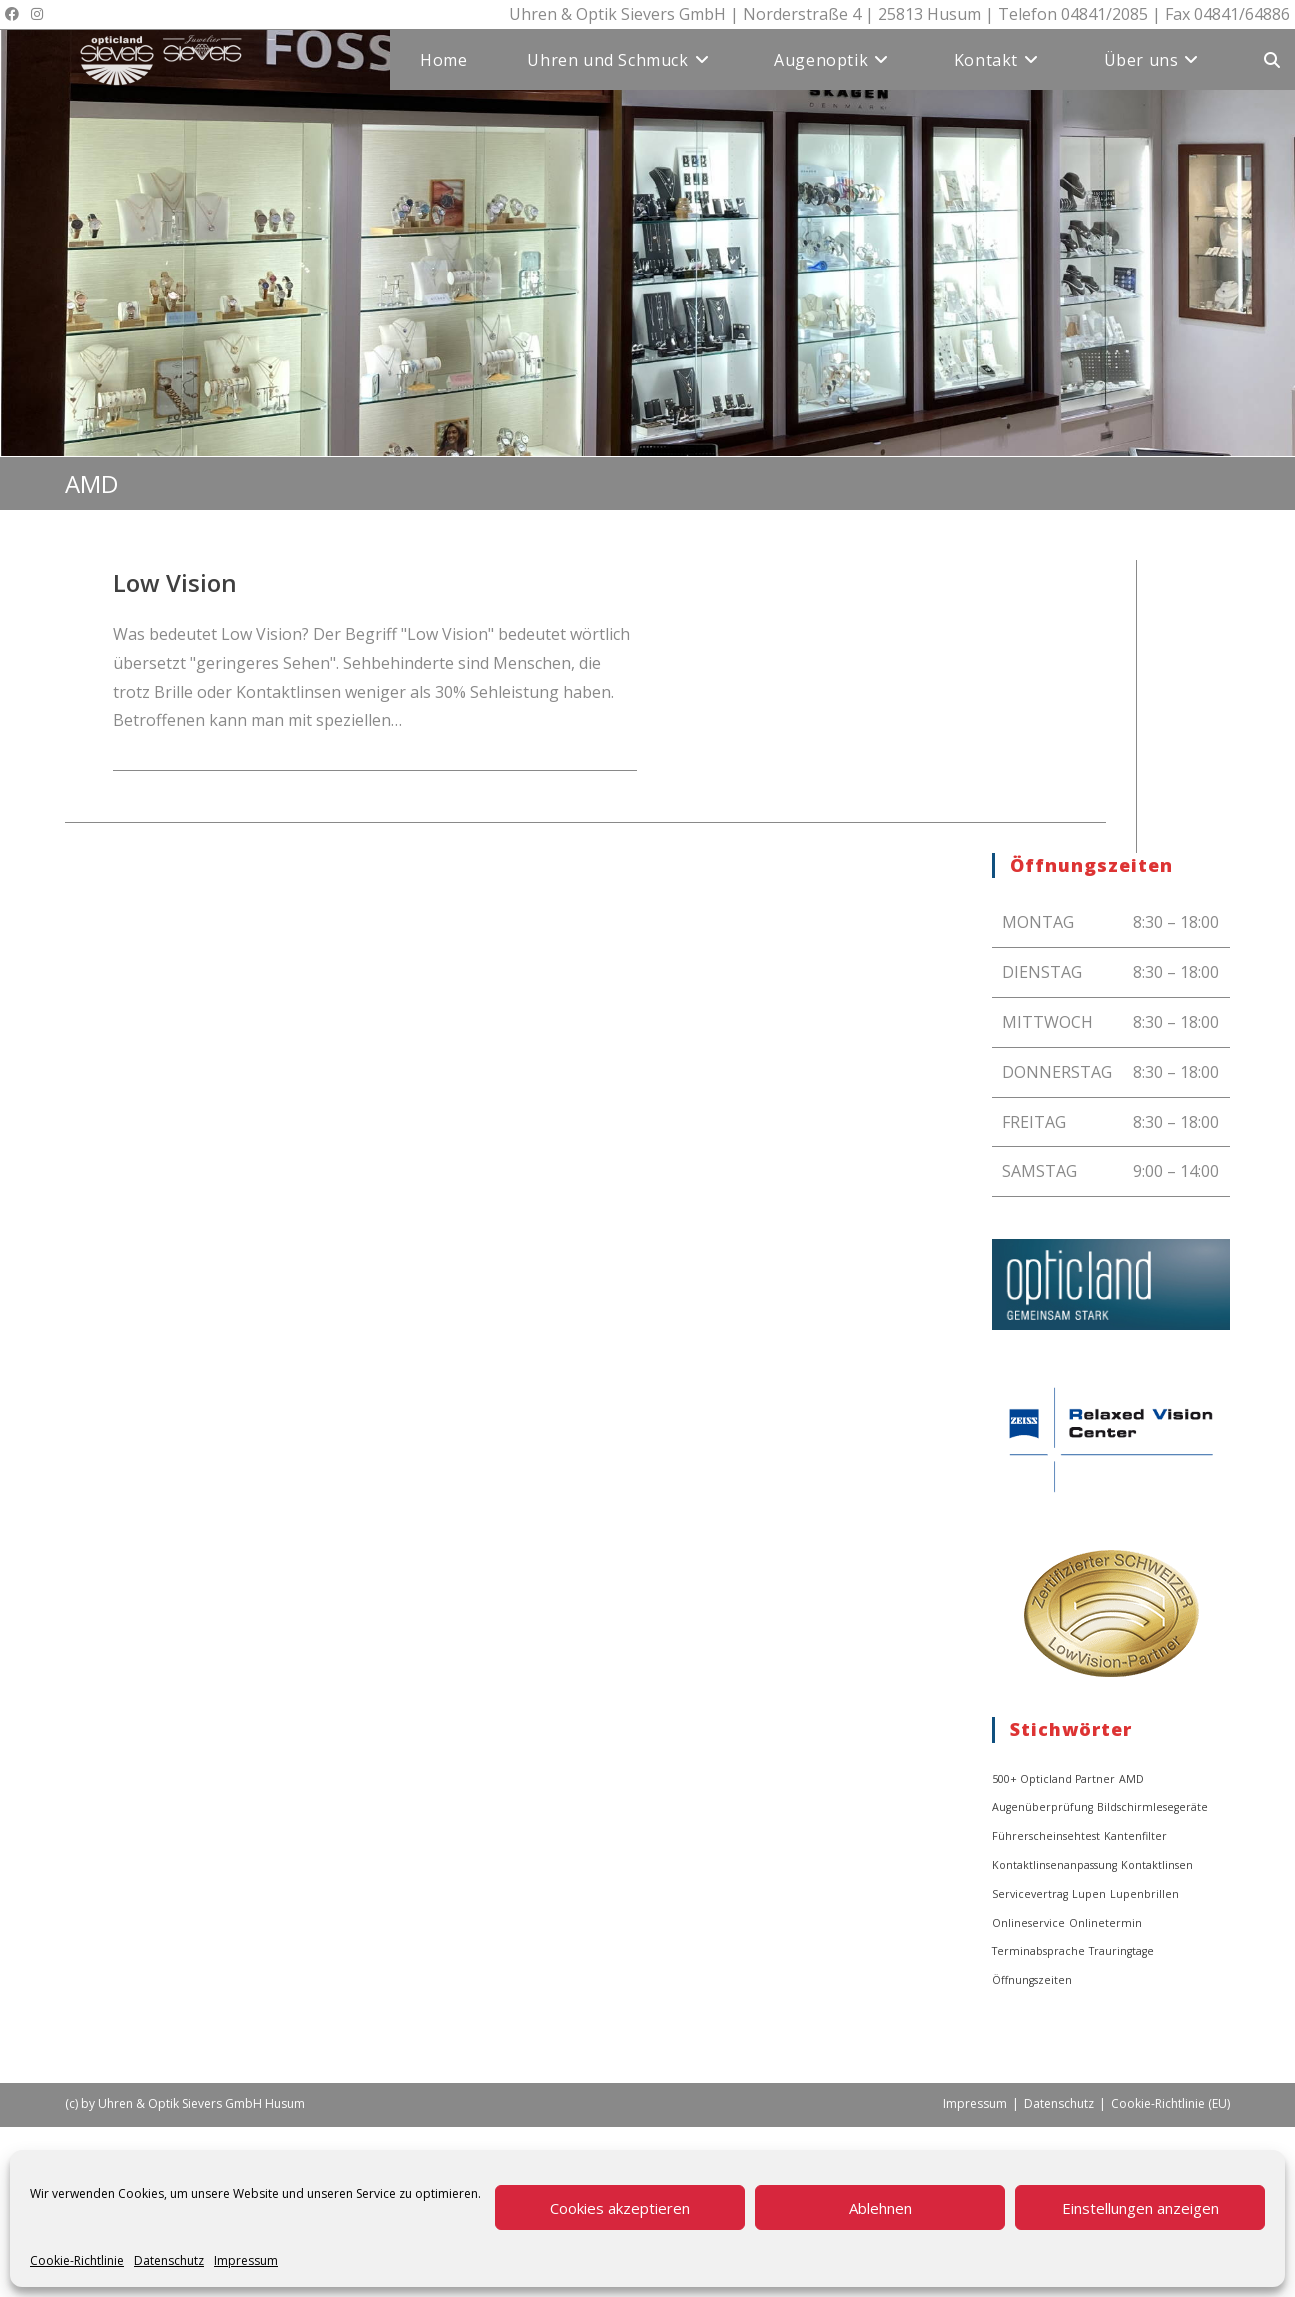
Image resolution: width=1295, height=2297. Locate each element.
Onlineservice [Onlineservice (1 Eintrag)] (1028, 1923)
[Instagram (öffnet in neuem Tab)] (37, 14)
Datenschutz (169, 2260)
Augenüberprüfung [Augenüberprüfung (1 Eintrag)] (1042, 1807)
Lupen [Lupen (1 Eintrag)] (1089, 1894)
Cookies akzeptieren (620, 2208)
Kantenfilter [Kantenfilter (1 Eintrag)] (1135, 1836)
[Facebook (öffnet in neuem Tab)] (15, 14)
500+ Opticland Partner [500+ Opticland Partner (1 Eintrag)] (1053, 1779)
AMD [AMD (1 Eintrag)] (1131, 1779)
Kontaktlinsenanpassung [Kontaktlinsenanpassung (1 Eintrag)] (1054, 1865)
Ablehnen (880, 2208)
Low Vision (175, 582)
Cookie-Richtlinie (77, 2260)
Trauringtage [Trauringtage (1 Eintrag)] (1121, 1951)
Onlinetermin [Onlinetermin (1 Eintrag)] (1105, 1923)
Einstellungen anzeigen (1140, 2208)
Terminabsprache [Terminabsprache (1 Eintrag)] (1038, 1951)
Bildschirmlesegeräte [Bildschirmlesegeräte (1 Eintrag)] (1152, 1807)
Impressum (246, 2260)
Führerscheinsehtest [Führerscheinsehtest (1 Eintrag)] (1046, 1836)
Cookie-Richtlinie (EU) (1170, 2103)
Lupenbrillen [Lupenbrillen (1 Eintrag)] (1144, 1894)
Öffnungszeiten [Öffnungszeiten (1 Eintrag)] (1032, 1980)
